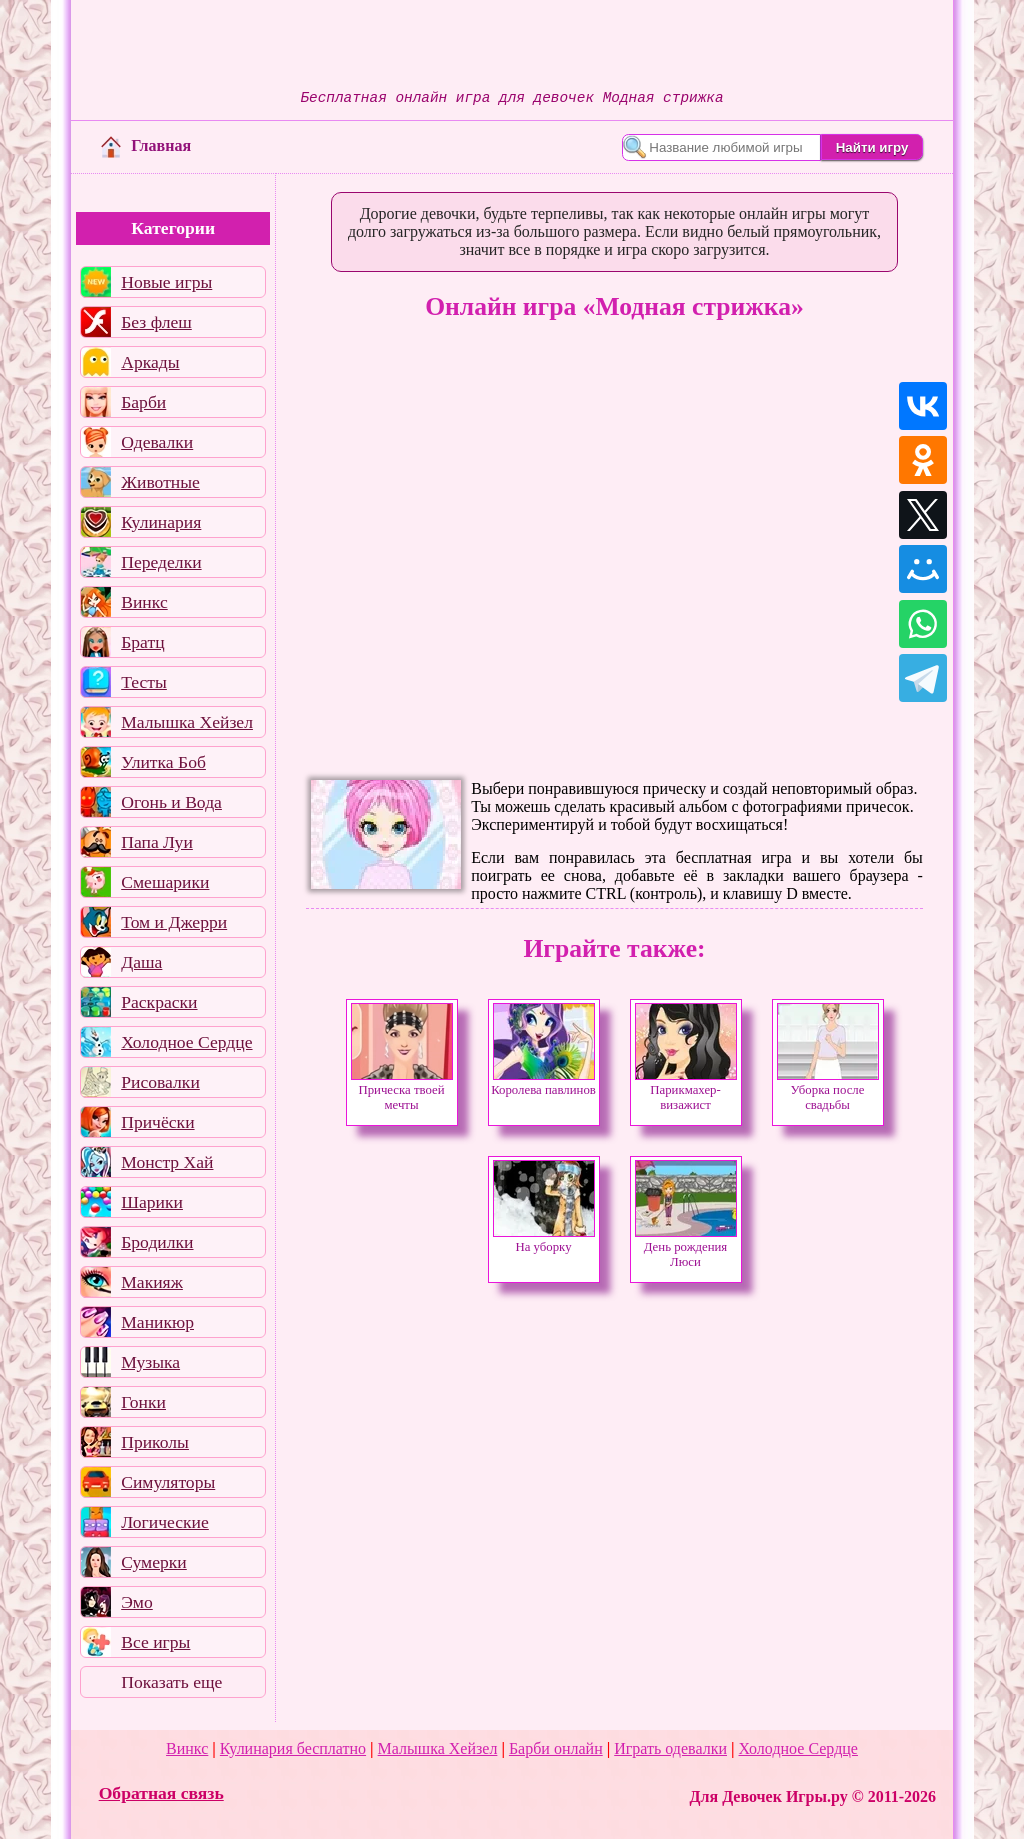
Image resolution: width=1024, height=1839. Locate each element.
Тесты (144, 682)
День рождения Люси (686, 1249)
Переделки (161, 562)
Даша (141, 962)
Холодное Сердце (186, 1042)
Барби (143, 402)
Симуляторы (168, 1482)
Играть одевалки (670, 1748)
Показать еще (171, 1682)
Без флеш (156, 322)
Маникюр (157, 1322)
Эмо (137, 1602)
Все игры (155, 1642)
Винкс (144, 602)
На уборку (544, 1241)
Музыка (150, 1362)
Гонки (143, 1402)
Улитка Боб (163, 762)
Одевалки (157, 442)
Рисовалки (160, 1082)
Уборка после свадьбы (828, 1092)
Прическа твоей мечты (402, 1092)
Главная (146, 145)
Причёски (157, 1122)
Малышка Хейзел (187, 722)
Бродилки (157, 1242)
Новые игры (166, 282)
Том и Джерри (174, 922)
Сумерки (154, 1562)
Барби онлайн (556, 1748)
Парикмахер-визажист (686, 1092)
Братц (142, 642)
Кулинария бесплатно (293, 1748)
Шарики (152, 1202)
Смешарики (165, 882)
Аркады (150, 362)
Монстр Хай (167, 1162)
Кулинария (161, 522)
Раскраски (159, 1002)
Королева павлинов (543, 1084)
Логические (165, 1522)
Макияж (152, 1282)
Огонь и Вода (171, 802)
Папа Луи (157, 842)
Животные (160, 482)
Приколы (155, 1442)
